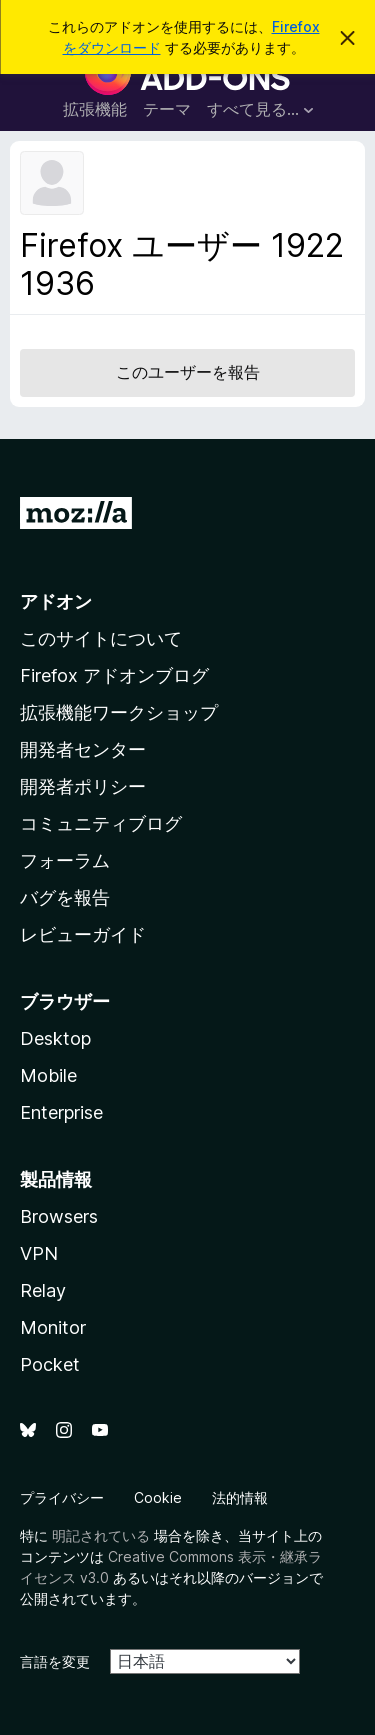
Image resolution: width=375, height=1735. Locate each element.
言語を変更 (55, 1661)
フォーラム (65, 860)
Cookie (158, 1497)
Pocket (50, 1364)
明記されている (101, 1535)
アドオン (56, 601)
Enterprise (61, 1112)
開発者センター (83, 749)
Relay (43, 1290)
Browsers (59, 1216)
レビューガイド (83, 934)
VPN (39, 1253)
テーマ (167, 109)
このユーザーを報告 (188, 372)
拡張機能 (95, 109)
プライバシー (62, 1497)
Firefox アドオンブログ (114, 675)
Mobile (48, 1075)
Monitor (53, 1327)
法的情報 (240, 1497)
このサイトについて (101, 638)
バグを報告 (65, 897)
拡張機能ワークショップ (119, 712)
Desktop (55, 1038)
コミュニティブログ (101, 823)
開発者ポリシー (83, 786)
